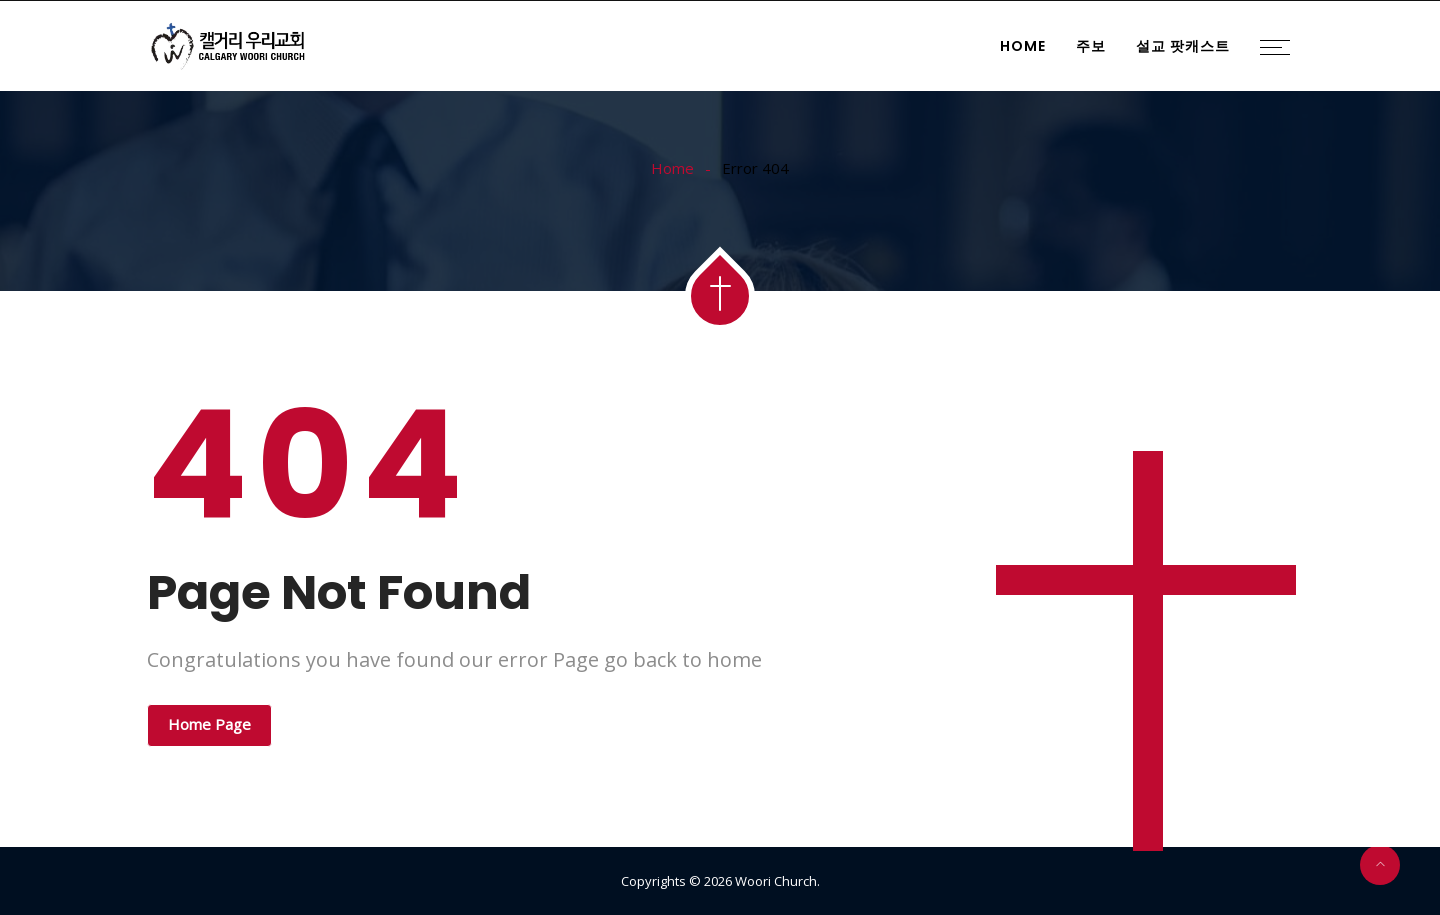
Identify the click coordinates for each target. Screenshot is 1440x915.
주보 (1091, 46)
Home (1023, 46)
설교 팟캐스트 (1183, 46)
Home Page (209, 724)
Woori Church (776, 881)
